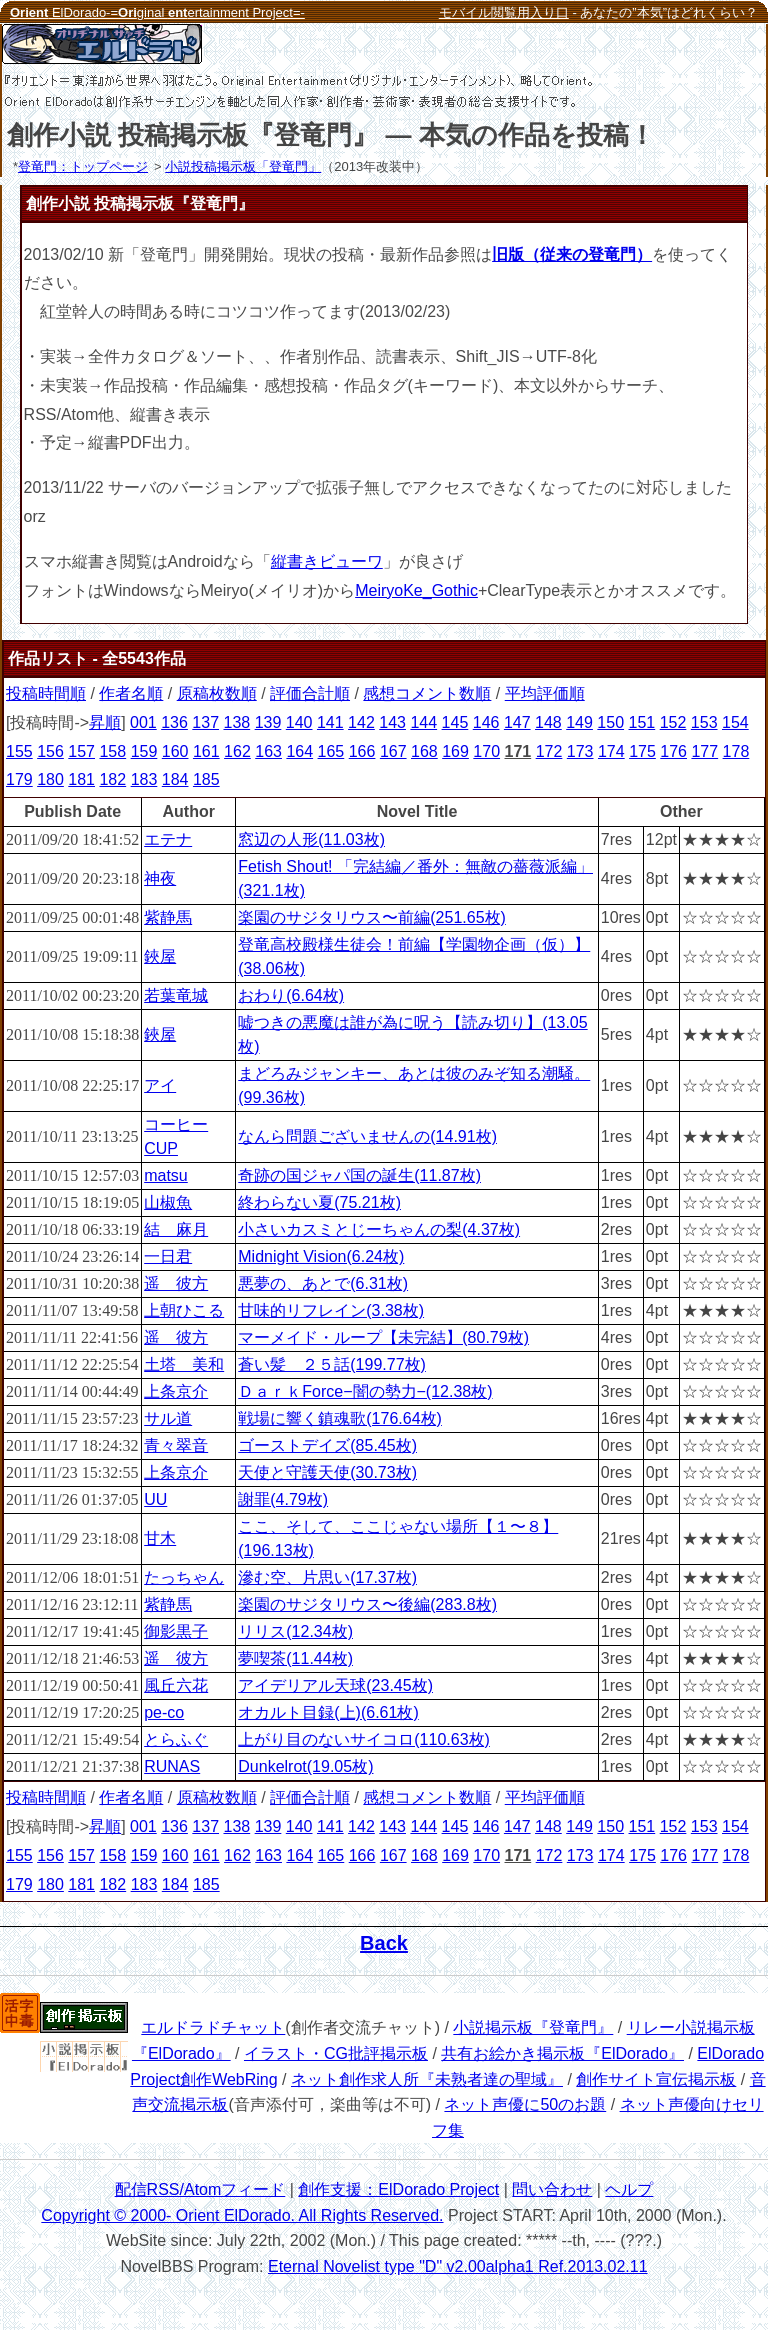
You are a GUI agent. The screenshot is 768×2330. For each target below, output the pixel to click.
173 (580, 751)
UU (155, 1499)
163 (268, 751)
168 (424, 751)
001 (143, 722)
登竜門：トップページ (83, 166)
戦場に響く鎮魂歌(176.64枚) (340, 1418)
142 (361, 722)
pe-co (164, 1712)
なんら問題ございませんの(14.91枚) (367, 1136)
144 (423, 722)
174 (611, 751)
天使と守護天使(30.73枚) (327, 1472)
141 (330, 722)
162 (237, 751)
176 (673, 751)
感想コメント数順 (427, 693)
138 (236, 722)
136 (174, 722)
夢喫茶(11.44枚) (295, 1658)
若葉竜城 (176, 995)
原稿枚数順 (217, 693)
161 (206, 751)
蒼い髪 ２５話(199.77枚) (332, 1364)
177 (704, 751)
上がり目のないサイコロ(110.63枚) (364, 1739)
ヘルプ (629, 2189)
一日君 (168, 1256)
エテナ (168, 839)
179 (19, 779)
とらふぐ (176, 1739)
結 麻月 (176, 1229)
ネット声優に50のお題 (525, 2104)
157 (81, 751)
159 (144, 751)
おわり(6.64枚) (291, 995)
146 (486, 722)
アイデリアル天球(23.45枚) (335, 1685)
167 (393, 751)
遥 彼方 (176, 1283)
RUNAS (172, 1766)
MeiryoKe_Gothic (416, 590)
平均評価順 (545, 693)
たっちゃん (184, 1577)
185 (206, 779)
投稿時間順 (46, 693)
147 (517, 722)
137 (205, 722)
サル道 (168, 1418)
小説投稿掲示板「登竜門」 (243, 166)
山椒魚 (168, 1202)
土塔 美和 (184, 1364)
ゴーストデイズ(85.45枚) (327, 1445)
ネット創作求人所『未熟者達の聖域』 (427, 2079)
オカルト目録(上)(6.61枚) (328, 1712)
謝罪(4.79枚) (283, 1499)
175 (642, 751)
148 (548, 722)
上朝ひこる (184, 1310)
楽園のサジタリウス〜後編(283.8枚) (367, 1604)
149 (579, 722)
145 (455, 722)
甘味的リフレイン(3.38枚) (331, 1310)
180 (50, 779)
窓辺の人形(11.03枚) (311, 839)
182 (112, 779)
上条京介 (176, 1391)
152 (673, 722)
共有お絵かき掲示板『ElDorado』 (562, 2053)
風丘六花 (176, 1685)
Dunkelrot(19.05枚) (305, 1766)
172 (549, 751)
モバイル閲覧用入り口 (504, 12)
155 (19, 751)
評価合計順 (310, 693)
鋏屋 (160, 956)
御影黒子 (176, 1631)
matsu (166, 1175)
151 (642, 722)
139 (268, 722)
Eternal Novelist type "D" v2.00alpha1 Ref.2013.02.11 (458, 2266)
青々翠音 (176, 1445)
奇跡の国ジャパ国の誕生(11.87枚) (359, 1175)
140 (299, 722)
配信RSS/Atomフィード (200, 2189)
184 (175, 779)
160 (175, 751)
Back (384, 1943)
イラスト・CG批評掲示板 (336, 2053)
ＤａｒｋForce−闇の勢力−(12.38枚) (365, 1391)
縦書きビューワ (327, 561)
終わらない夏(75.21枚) (319, 1202)
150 (610, 722)
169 (455, 751)
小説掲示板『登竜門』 (533, 2027)
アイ (160, 1085)
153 (704, 722)
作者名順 (131, 693)
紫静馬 (168, 917)
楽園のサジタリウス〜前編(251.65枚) (372, 917)
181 (81, 779)
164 (299, 751)
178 (736, 751)
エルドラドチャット (213, 2027)
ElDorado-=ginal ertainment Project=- (157, 12)
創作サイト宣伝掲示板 (656, 2079)
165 (331, 751)
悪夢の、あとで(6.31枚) (323, 1283)
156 (50, 751)
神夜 (160, 878)
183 (144, 779)
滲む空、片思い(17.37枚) (327, 1577)
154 (735, 722)
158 (112, 751)
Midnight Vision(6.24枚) (321, 1256)
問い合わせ (552, 2189)
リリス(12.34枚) (295, 1631)
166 (362, 751)
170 (486, 751)
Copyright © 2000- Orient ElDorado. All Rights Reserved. (242, 2215)
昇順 (105, 722)
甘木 (160, 1538)
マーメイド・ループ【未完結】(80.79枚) (383, 1337)
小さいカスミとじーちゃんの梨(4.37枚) (379, 1229)
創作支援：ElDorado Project (398, 2189)
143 (392, 722)
